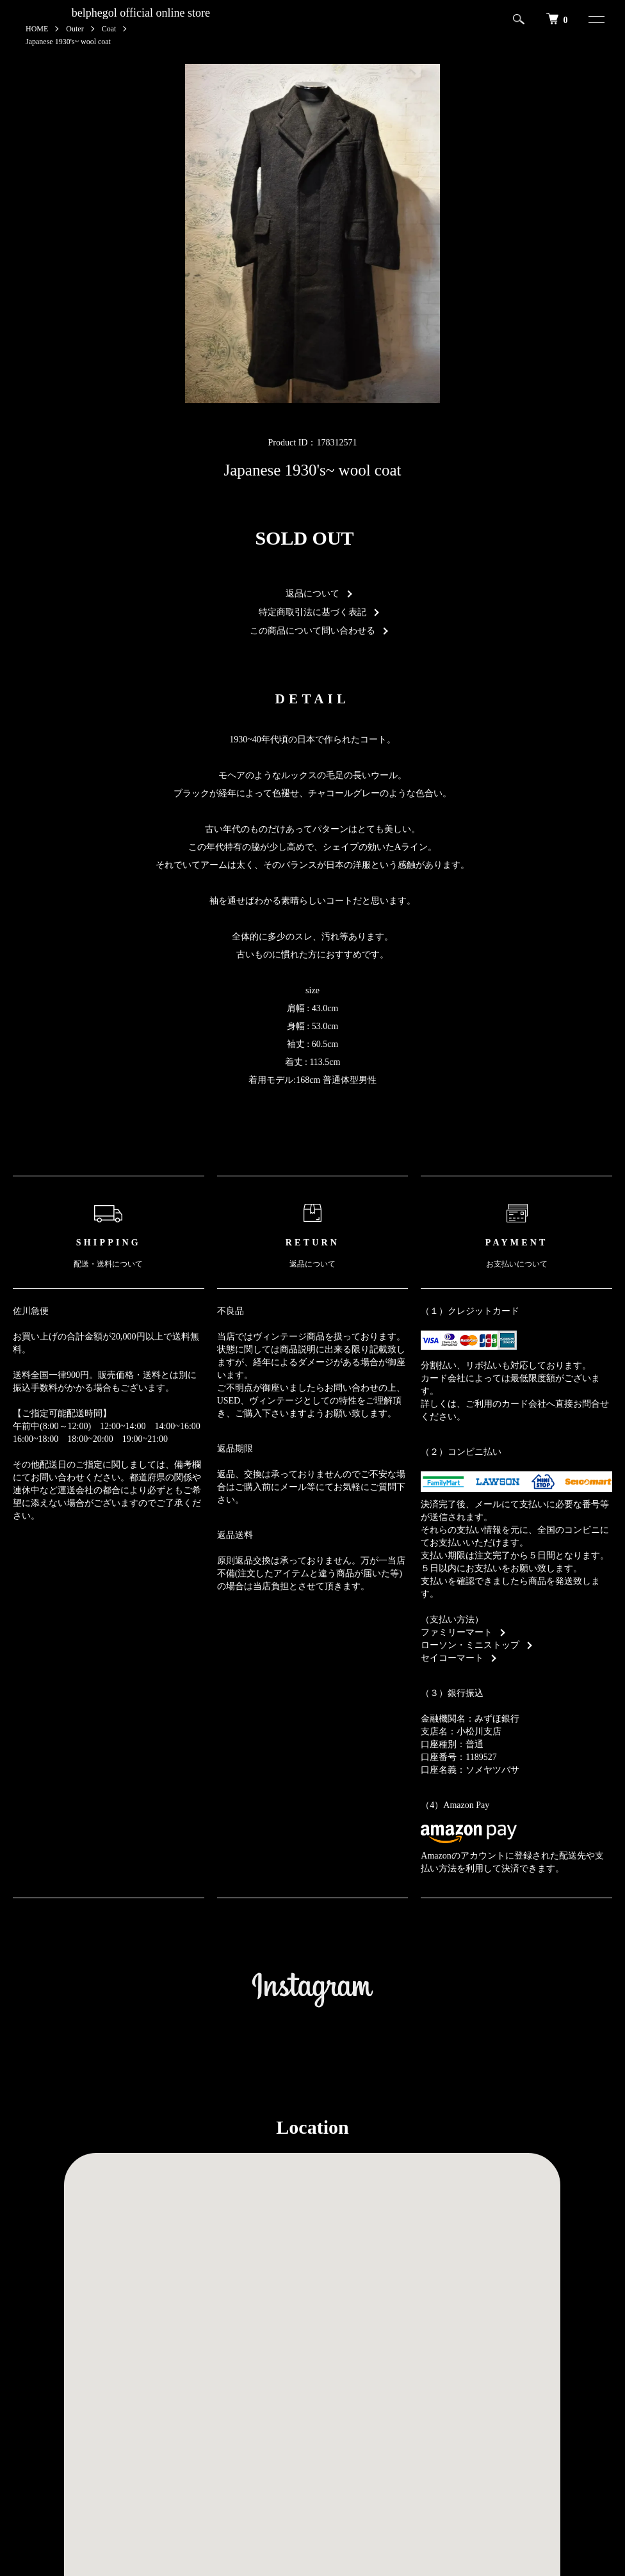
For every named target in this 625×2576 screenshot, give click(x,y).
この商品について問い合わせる (312, 631)
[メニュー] (591, 19)
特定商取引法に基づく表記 (312, 612)
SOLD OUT (304, 537)
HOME (37, 28)
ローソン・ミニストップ (470, 1645)
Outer (74, 28)
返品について (312, 593)
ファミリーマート (456, 1632)
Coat (109, 28)
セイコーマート (452, 1658)
